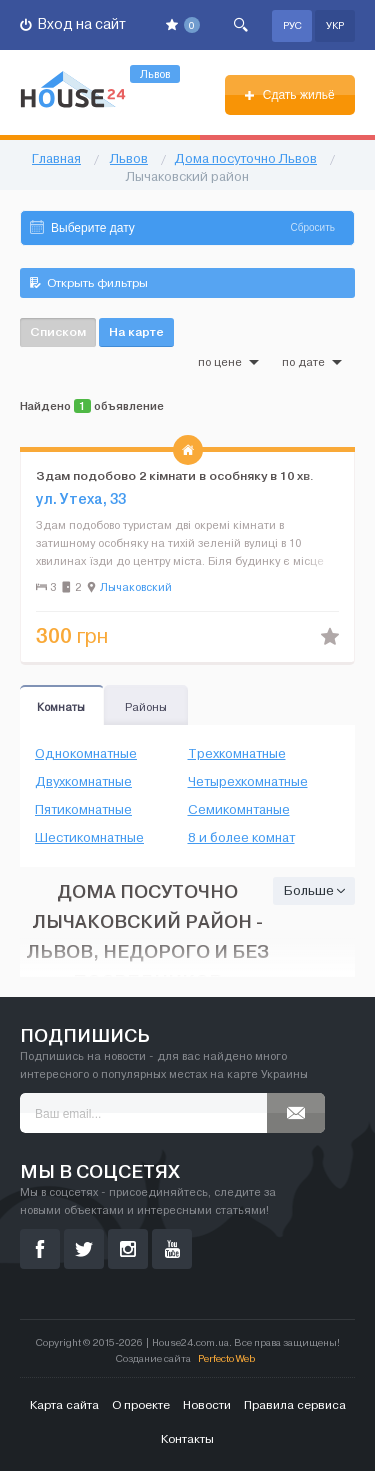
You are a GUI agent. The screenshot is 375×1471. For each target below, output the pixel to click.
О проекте (141, 1405)
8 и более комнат (241, 838)
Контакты (187, 1439)
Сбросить (313, 227)
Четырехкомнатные (248, 782)
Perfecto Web (226, 1358)
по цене (228, 362)
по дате (312, 362)
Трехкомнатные (237, 754)
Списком (58, 331)
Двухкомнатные (83, 782)
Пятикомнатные (83, 810)
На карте (136, 331)
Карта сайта (64, 1405)
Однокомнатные (86, 754)
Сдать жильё (289, 95)
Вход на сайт (73, 24)
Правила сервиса (295, 1405)
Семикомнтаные (239, 810)
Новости (207, 1405)
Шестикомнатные (89, 838)
